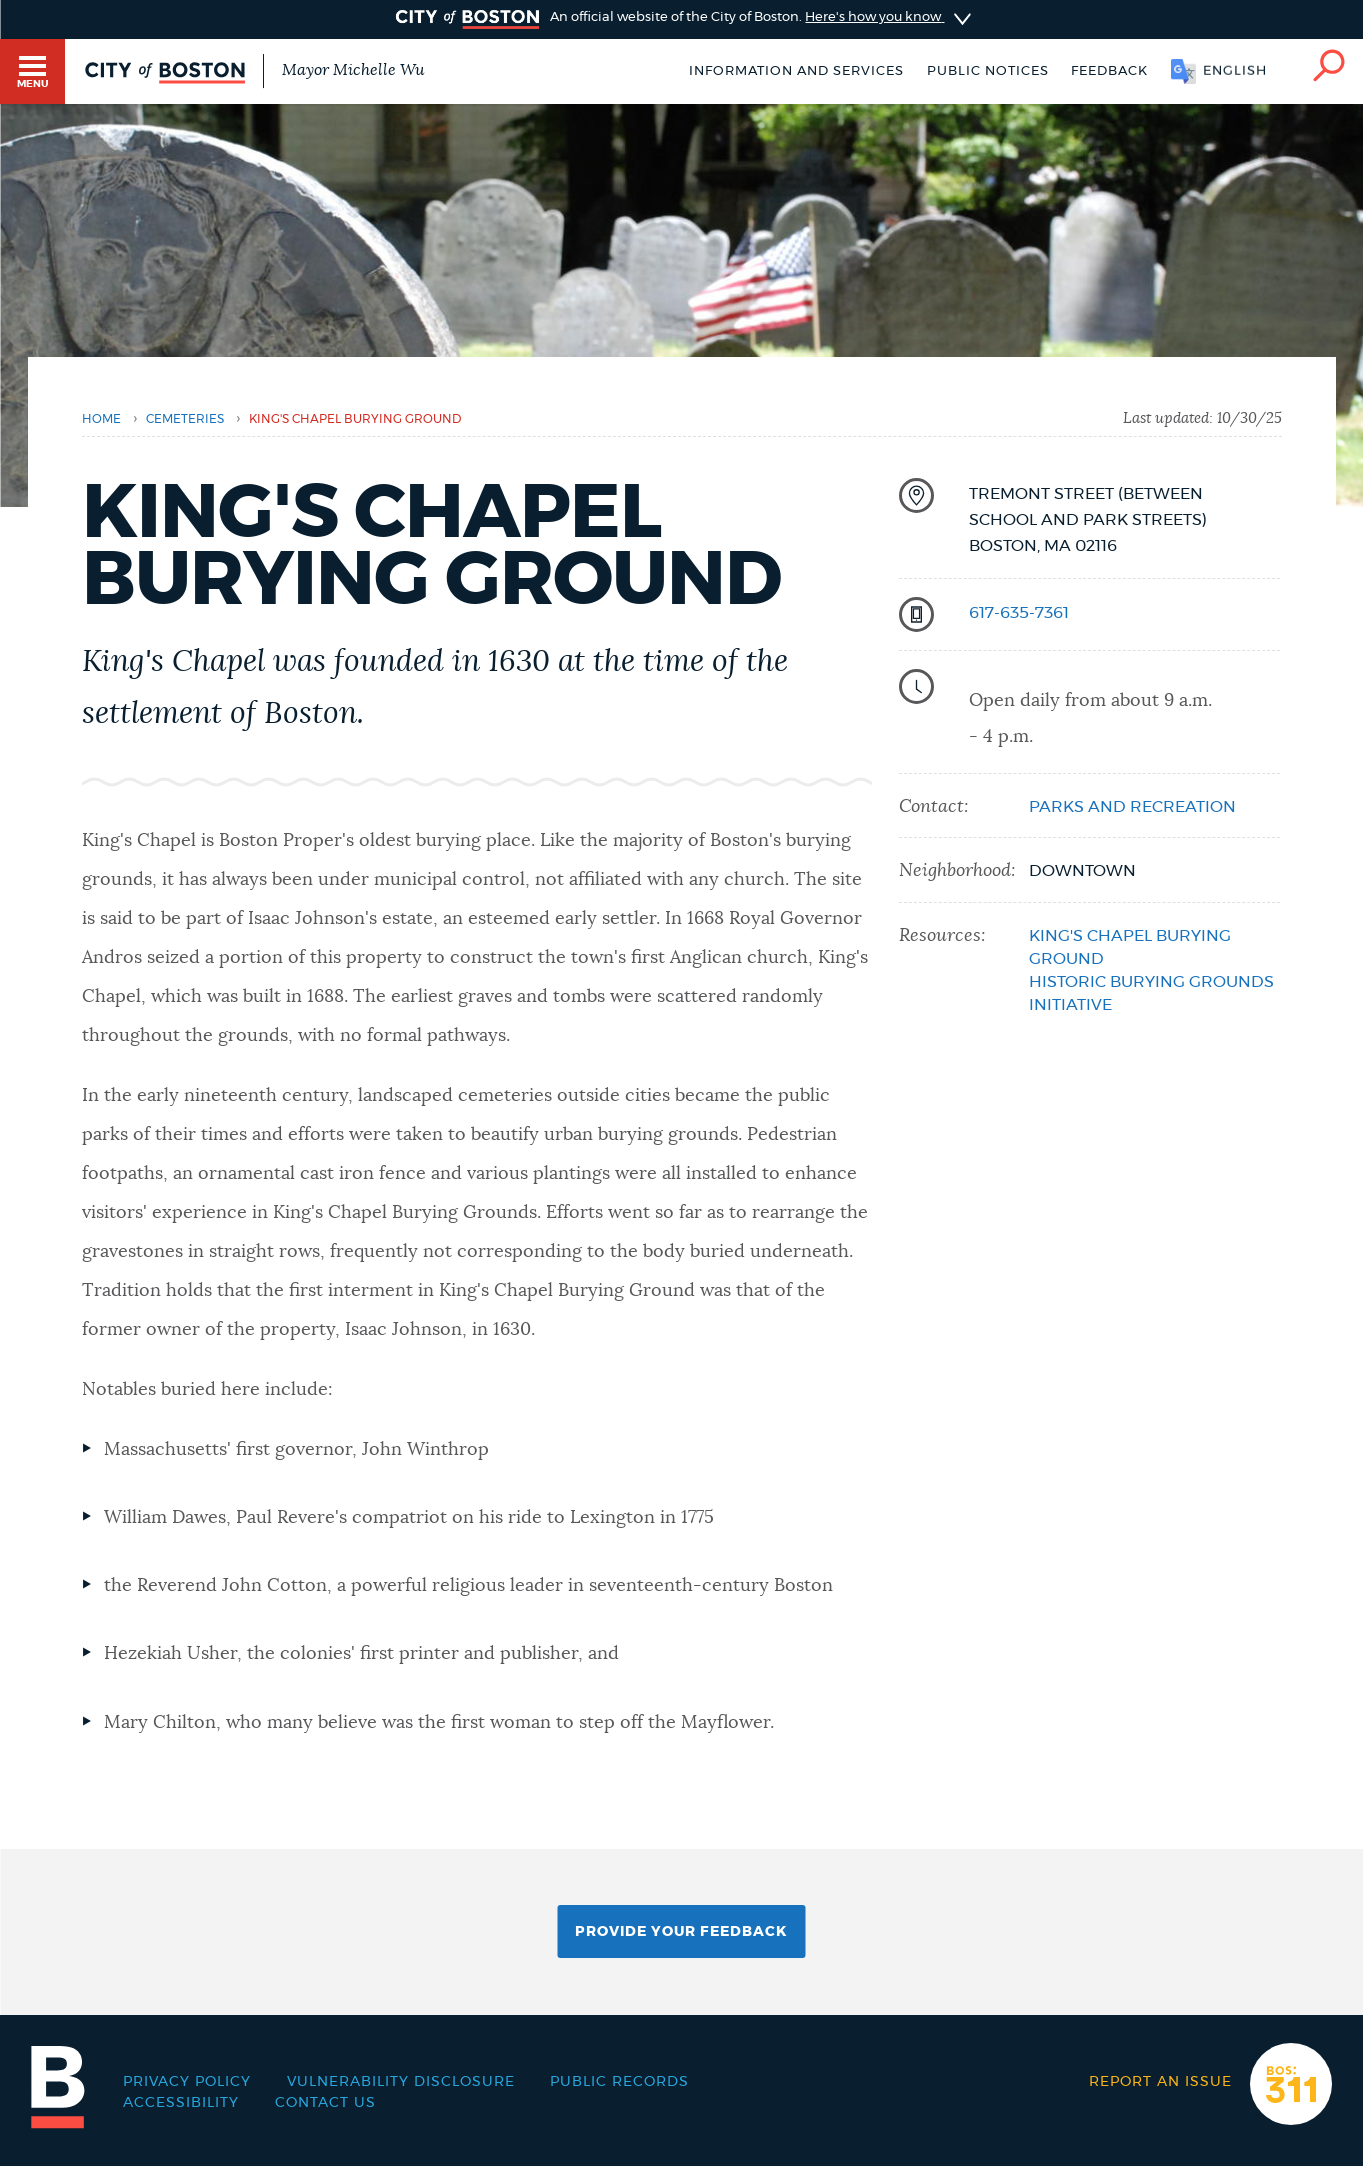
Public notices (988, 71)
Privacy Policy (187, 2082)
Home (101, 419)
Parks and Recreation (1132, 807)
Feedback (1109, 71)
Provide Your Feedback (681, 1932)
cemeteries (185, 419)
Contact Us (325, 2103)
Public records (619, 2082)
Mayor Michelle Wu (353, 70)
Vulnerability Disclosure (401, 2082)
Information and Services (796, 71)
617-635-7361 (1019, 613)
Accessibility (181, 2103)
